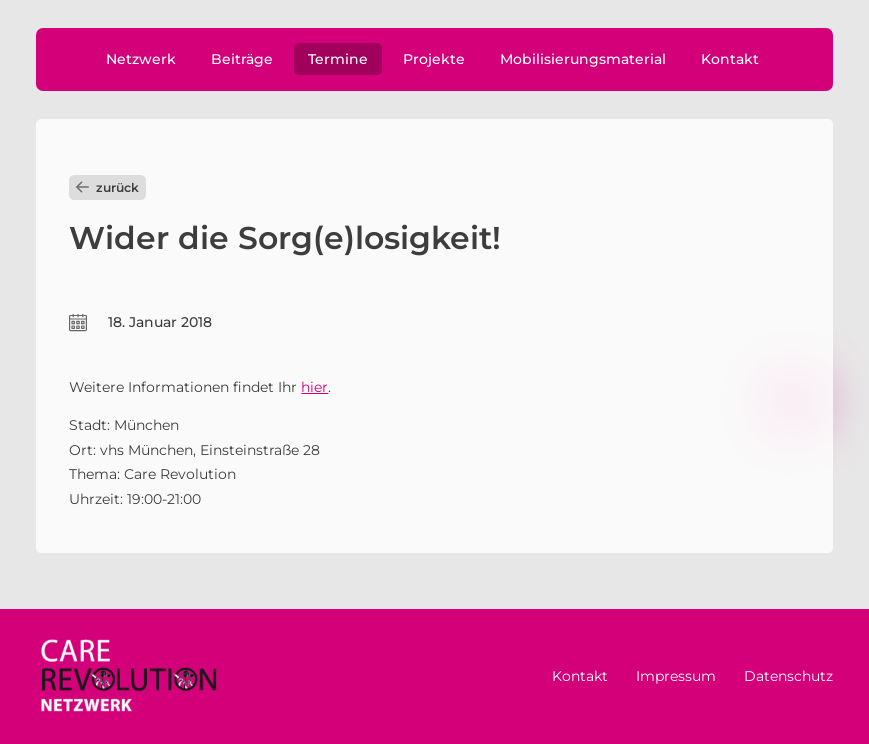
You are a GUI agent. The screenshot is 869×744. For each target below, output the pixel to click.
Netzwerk (141, 59)
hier (314, 387)
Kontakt (730, 59)
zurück (107, 187)
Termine (338, 59)
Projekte (434, 59)
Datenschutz (788, 676)
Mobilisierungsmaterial (583, 59)
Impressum (676, 676)
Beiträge (242, 59)
